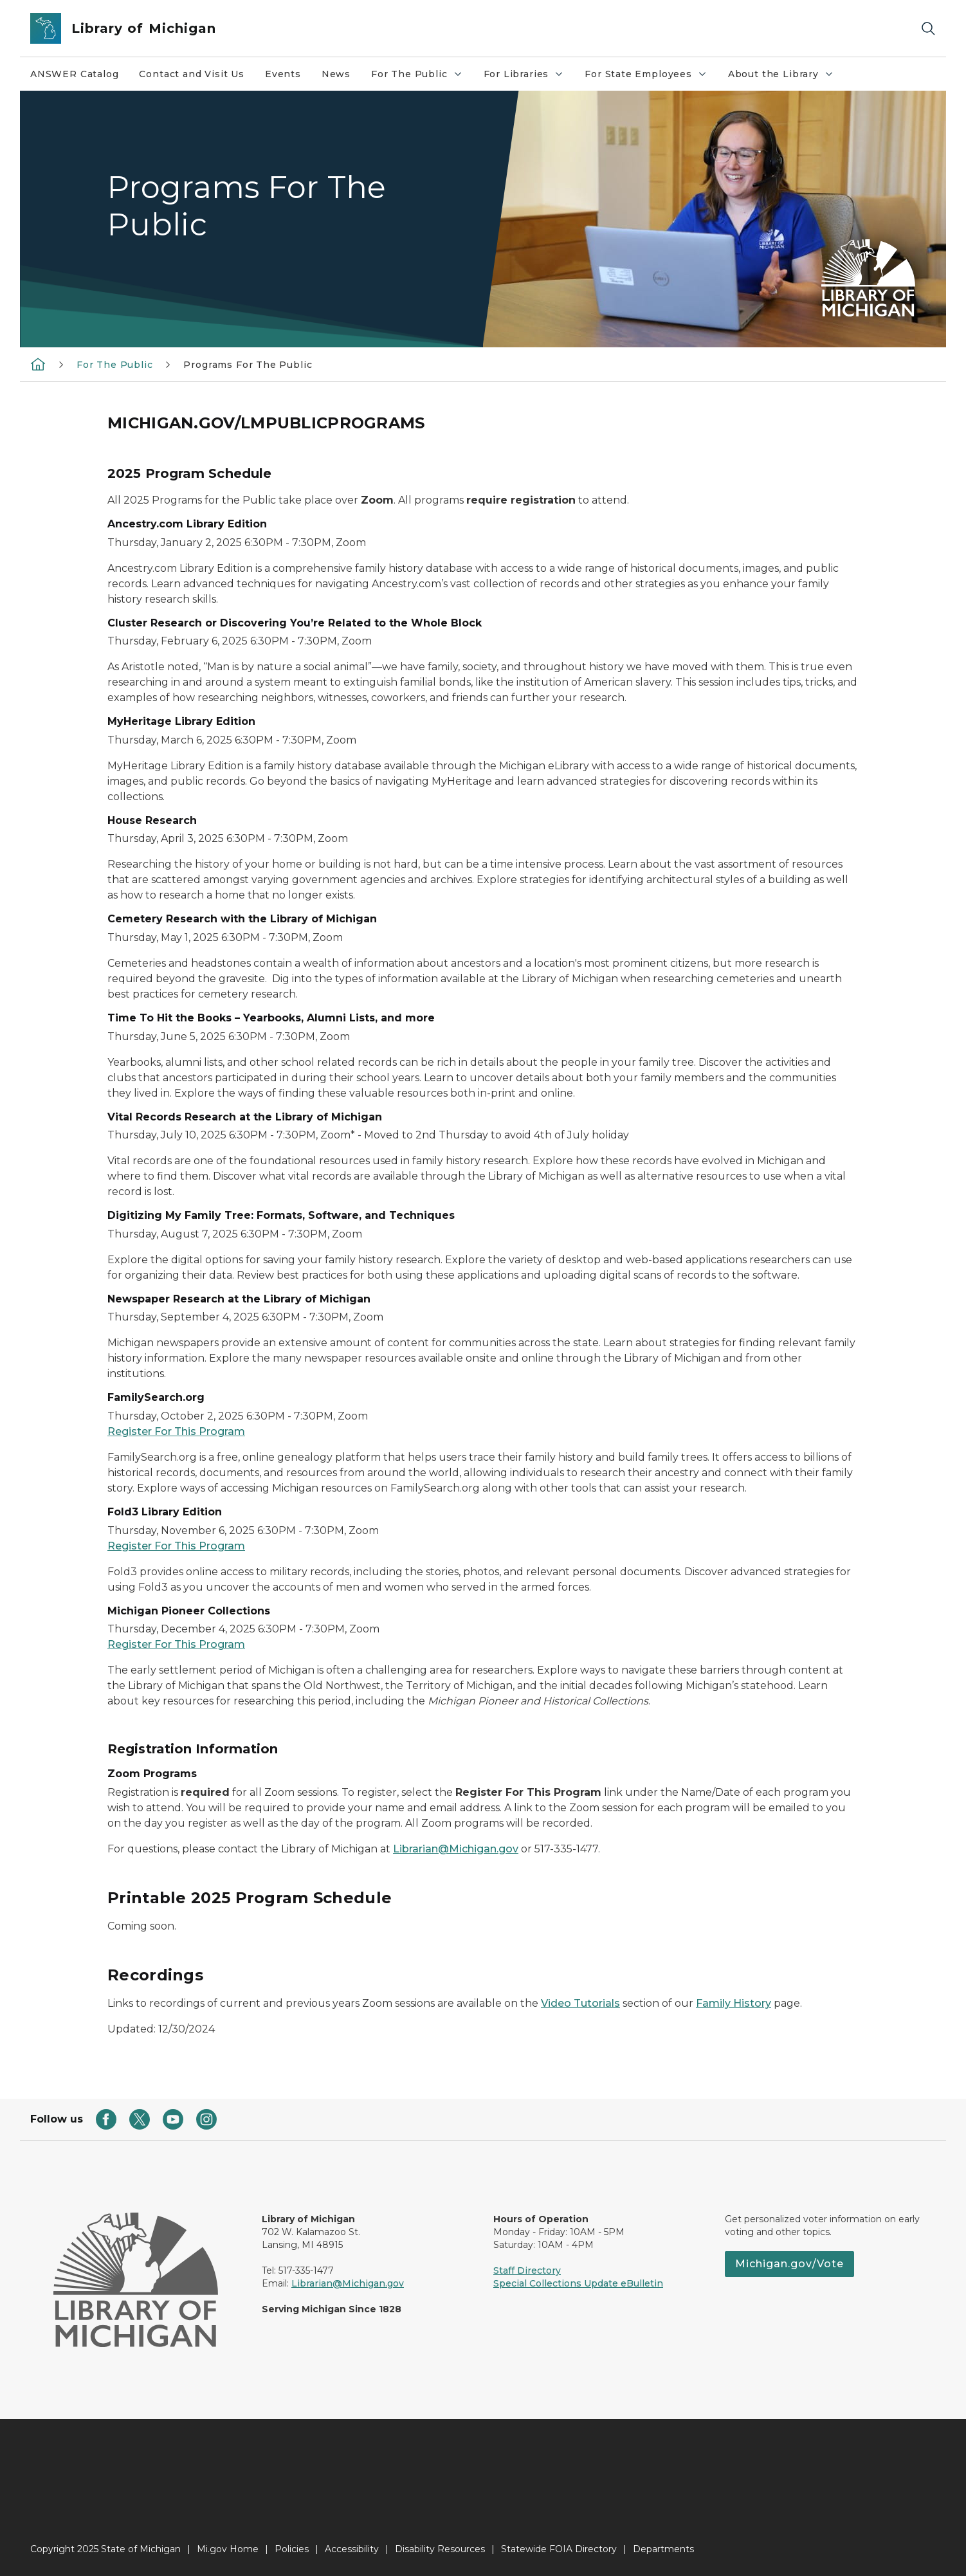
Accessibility (352, 2549)
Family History (733, 2003)
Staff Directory (527, 2270)
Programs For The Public (247, 364)
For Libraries (529, 77)
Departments (663, 2549)
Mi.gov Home (228, 2549)
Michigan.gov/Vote (789, 2264)
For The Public (421, 77)
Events (283, 74)
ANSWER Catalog (74, 74)
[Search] (928, 29)
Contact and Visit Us (191, 74)
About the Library (785, 77)
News (336, 74)
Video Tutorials (580, 2003)
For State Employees (651, 77)
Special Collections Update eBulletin (578, 2283)
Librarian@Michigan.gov (455, 1849)
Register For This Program (176, 1431)
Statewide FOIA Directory (559, 2549)
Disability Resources (440, 2549)
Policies (292, 2549)
